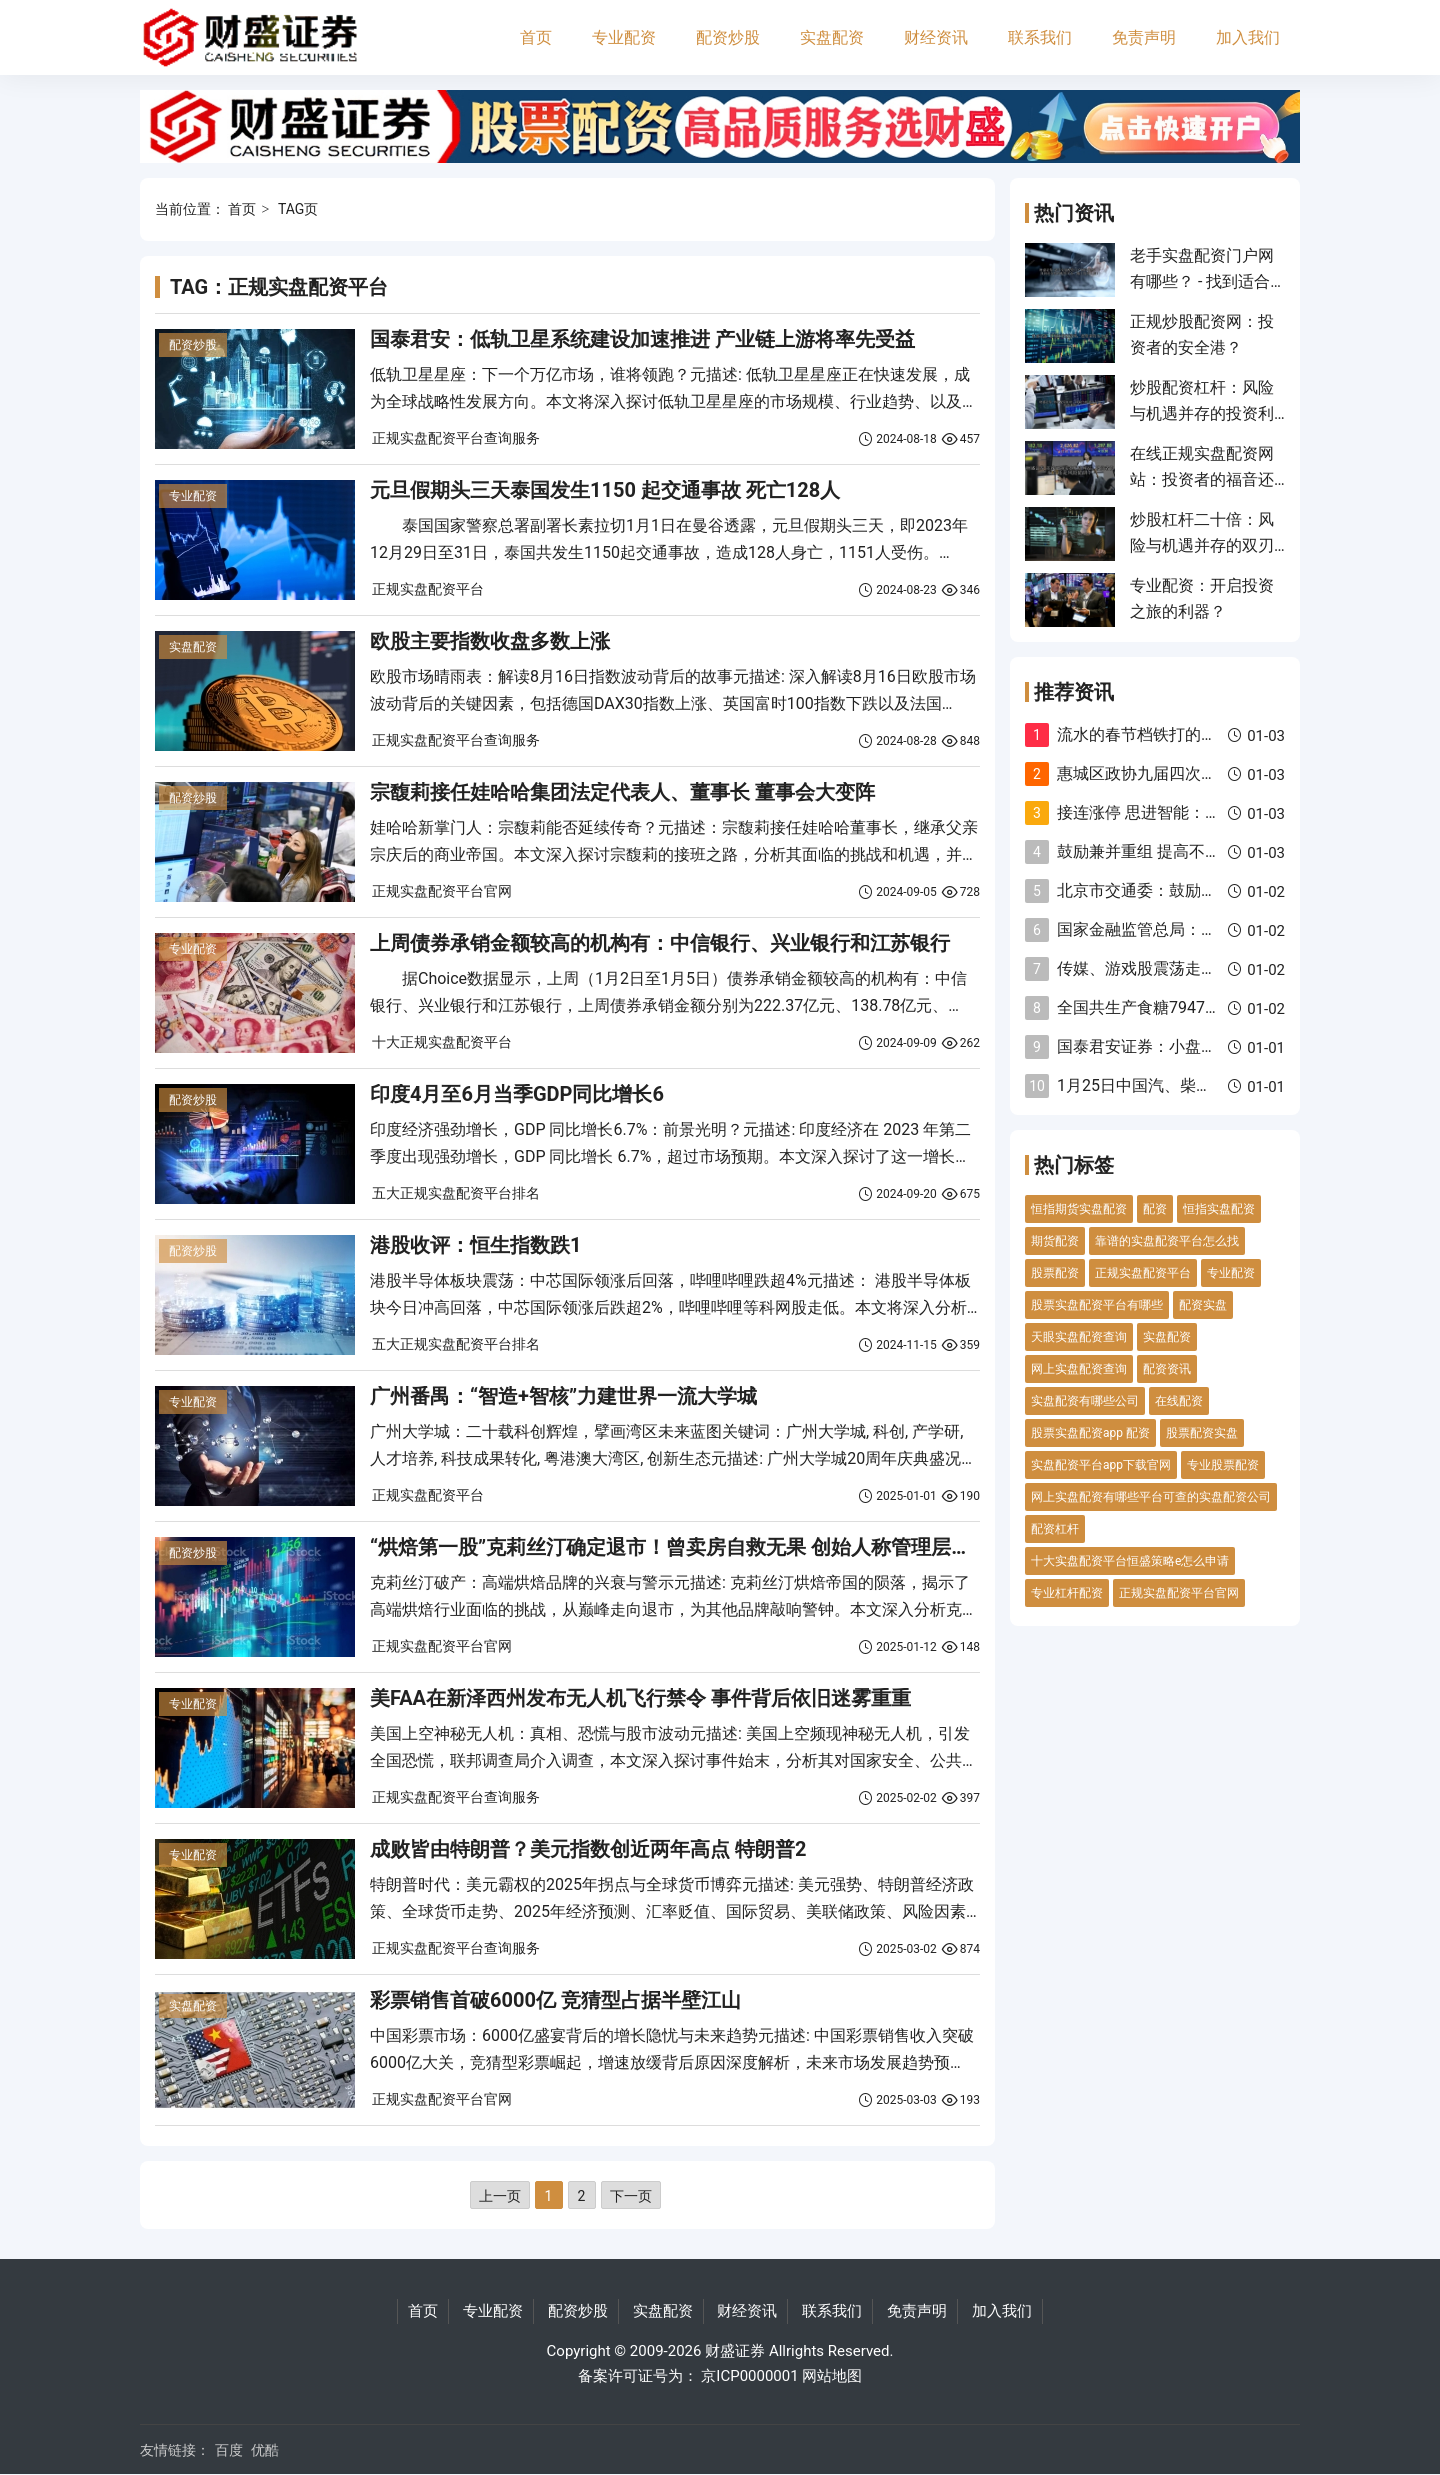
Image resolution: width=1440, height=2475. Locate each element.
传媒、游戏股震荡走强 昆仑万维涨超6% (1197, 968)
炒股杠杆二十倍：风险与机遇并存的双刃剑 (1202, 546)
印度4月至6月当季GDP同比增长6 (517, 1094)
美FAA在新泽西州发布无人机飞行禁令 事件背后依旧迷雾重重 (640, 1698)
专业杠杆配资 (1067, 1593)
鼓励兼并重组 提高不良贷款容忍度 (1179, 851)
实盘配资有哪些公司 (1085, 1401)
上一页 (500, 2196)
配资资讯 (1167, 1369)
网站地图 (832, 2376)
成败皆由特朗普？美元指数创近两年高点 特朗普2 (588, 1849)
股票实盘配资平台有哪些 (1097, 1305)
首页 (536, 37)
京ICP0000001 (749, 2376)
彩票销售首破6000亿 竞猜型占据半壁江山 (555, 2000)
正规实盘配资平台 (428, 589)
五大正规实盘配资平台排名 (456, 1193)
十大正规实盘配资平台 (442, 1042)
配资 (1155, 1209)
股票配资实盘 (1202, 1433)
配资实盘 (1203, 1305)
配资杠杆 (1055, 1529)
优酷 (265, 2450)
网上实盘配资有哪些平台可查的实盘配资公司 (1151, 1497)
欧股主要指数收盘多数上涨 (490, 641)
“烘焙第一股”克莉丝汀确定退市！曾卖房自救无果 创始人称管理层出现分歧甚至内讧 (740, 1547)
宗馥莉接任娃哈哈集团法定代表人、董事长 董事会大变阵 (622, 792)
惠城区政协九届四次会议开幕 (1161, 773)
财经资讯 (936, 37)
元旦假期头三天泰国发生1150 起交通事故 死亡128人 (605, 490)
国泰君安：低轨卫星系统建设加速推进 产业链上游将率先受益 (642, 339)
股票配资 (1055, 1273)
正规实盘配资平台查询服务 (456, 438)
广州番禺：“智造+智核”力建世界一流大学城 (563, 1396)
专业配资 (624, 37)
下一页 (631, 2196)
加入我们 (1248, 37)
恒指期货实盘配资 (1079, 1209)
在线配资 (1179, 1401)
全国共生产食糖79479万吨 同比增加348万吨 (1215, 1007)
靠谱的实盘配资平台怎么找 (1167, 1241)
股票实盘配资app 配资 (1090, 1433)
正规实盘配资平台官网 (442, 891)
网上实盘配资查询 (1079, 1369)
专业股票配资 (1223, 1465)
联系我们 (1040, 37)
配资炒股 (728, 37)
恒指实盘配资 (1219, 1209)
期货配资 (1055, 1241)
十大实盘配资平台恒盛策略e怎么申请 (1130, 1561)
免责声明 (1144, 37)
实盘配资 (832, 37)
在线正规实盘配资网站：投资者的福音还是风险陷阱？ (1202, 480)
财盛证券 (735, 2351)
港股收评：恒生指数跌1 (475, 1245)
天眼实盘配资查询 (1079, 1337)
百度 (229, 2450)
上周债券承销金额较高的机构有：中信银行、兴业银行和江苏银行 (660, 943)
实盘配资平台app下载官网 (1101, 1465)
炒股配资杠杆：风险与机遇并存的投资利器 (1202, 414)
